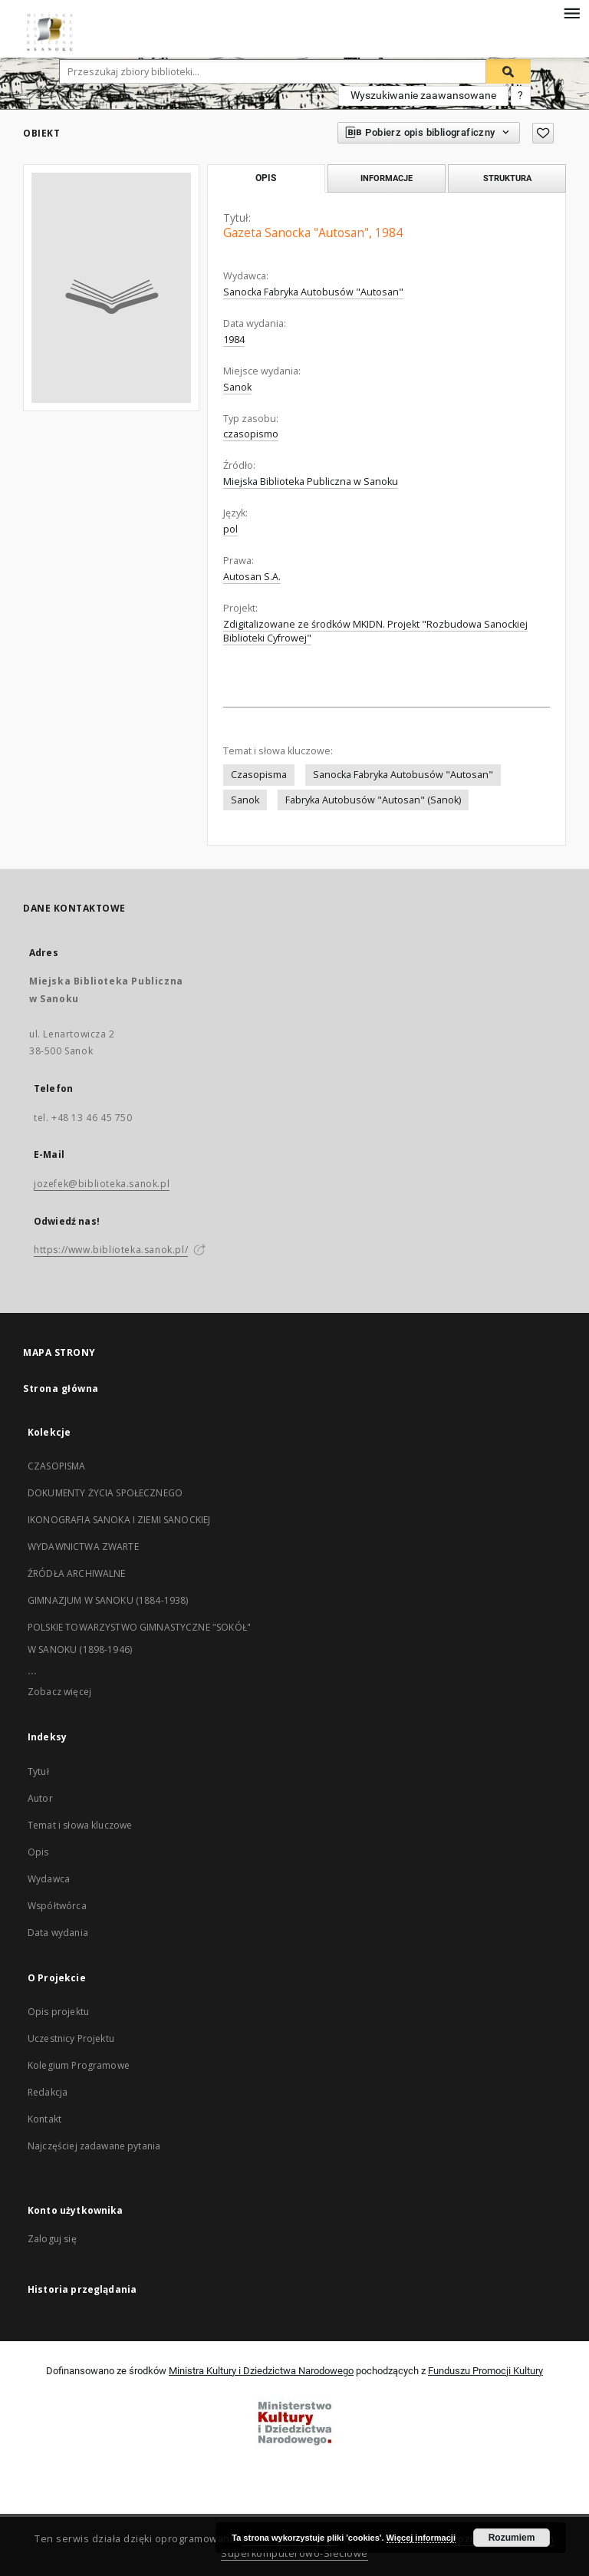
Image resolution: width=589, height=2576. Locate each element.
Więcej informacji (421, 2537)
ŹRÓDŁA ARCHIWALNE (77, 1573)
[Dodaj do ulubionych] (543, 133)
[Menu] (571, 12)
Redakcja (47, 2092)
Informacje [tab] (386, 178)
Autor (40, 1798)
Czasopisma (259, 774)
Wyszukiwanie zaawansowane (423, 95)
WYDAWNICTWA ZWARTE (83, 1546)
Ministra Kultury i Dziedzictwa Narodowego (261, 2370)
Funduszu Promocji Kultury (485, 2370)
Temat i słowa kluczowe (80, 1825)
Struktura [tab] (507, 178)
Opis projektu (58, 2011)
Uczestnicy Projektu (71, 2038)
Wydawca (49, 1878)
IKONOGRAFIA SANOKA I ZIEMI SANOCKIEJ (119, 1519)
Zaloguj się (52, 2238)
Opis (38, 1852)
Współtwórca (57, 1905)
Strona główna (61, 1388)
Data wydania (58, 1932)
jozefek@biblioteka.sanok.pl (101, 1183)
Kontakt (44, 2119)
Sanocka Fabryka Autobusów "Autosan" (313, 291)
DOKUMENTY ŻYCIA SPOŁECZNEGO (105, 1492)
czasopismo (250, 433)
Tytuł (38, 1771)
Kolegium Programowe (79, 2065)
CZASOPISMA (57, 1466)
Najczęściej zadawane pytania (94, 2145)
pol (230, 529)
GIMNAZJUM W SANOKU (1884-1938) (108, 1600)
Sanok (237, 387)
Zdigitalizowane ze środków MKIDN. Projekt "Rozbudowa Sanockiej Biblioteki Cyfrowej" (375, 631)
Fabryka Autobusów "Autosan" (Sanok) (373, 799)
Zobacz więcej (59, 1691)
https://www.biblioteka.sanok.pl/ (111, 1249)
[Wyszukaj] (508, 71)
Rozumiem (512, 2537)
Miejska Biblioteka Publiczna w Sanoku (310, 481)
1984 (234, 339)
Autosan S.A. (252, 576)
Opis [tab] (265, 178)
